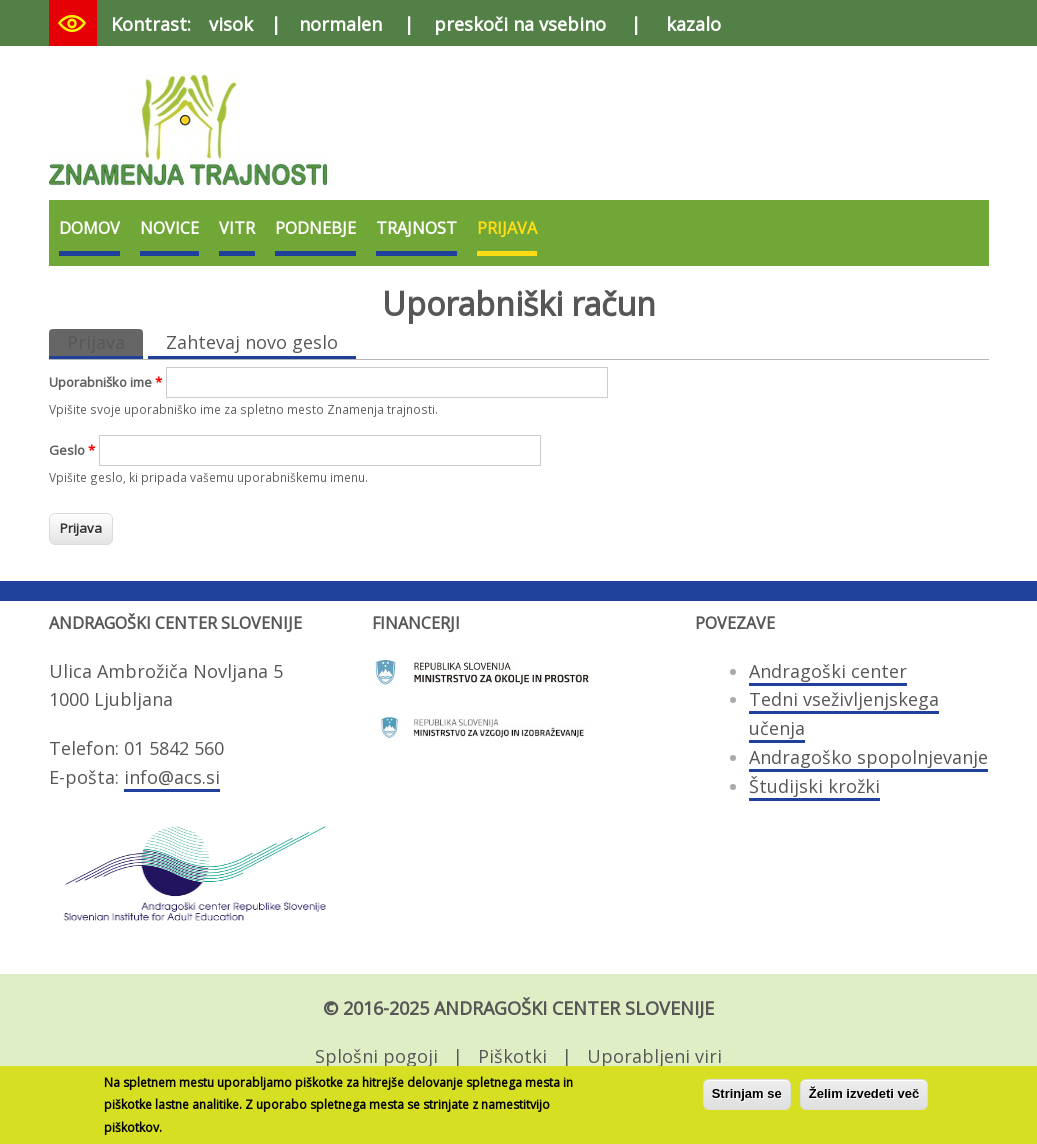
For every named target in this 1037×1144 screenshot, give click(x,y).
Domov (89, 228)
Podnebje (315, 228)
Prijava (507, 228)
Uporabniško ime (105, 382)
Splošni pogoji (376, 1056)
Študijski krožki (814, 786)
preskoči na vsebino (520, 24)
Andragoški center (828, 671)
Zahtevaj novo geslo (252, 342)
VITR (237, 228)
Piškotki (512, 1056)
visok (231, 24)
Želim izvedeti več (864, 1098)
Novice (169, 228)
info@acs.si (172, 777)
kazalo (693, 24)
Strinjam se (747, 1098)
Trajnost (416, 228)
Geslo (72, 450)
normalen (340, 24)
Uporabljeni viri (654, 1056)
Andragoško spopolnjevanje (868, 757)
